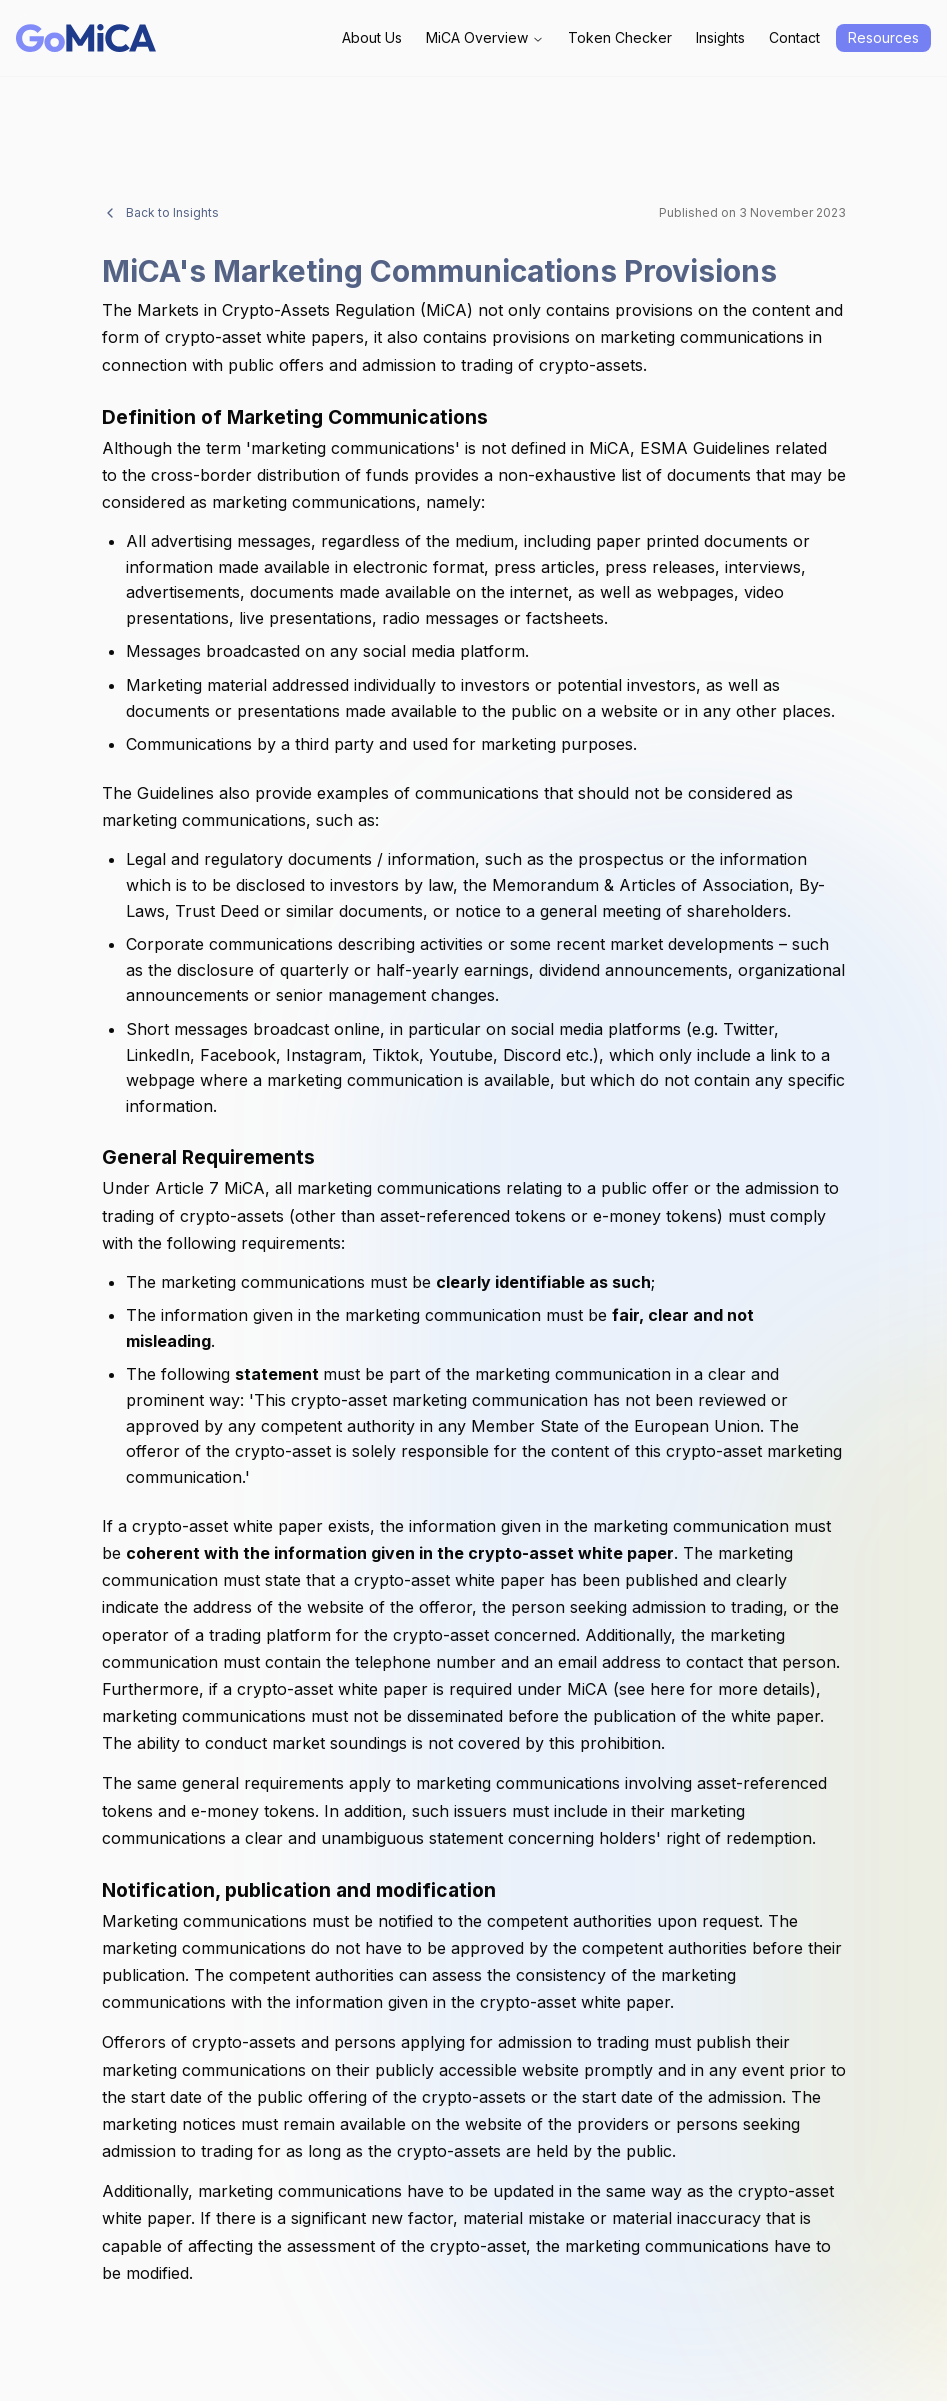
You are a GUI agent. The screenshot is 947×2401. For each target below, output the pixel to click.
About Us (372, 37)
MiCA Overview (485, 37)
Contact (794, 37)
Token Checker (620, 37)
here (667, 1689)
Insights (720, 37)
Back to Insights (160, 213)
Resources (883, 37)
